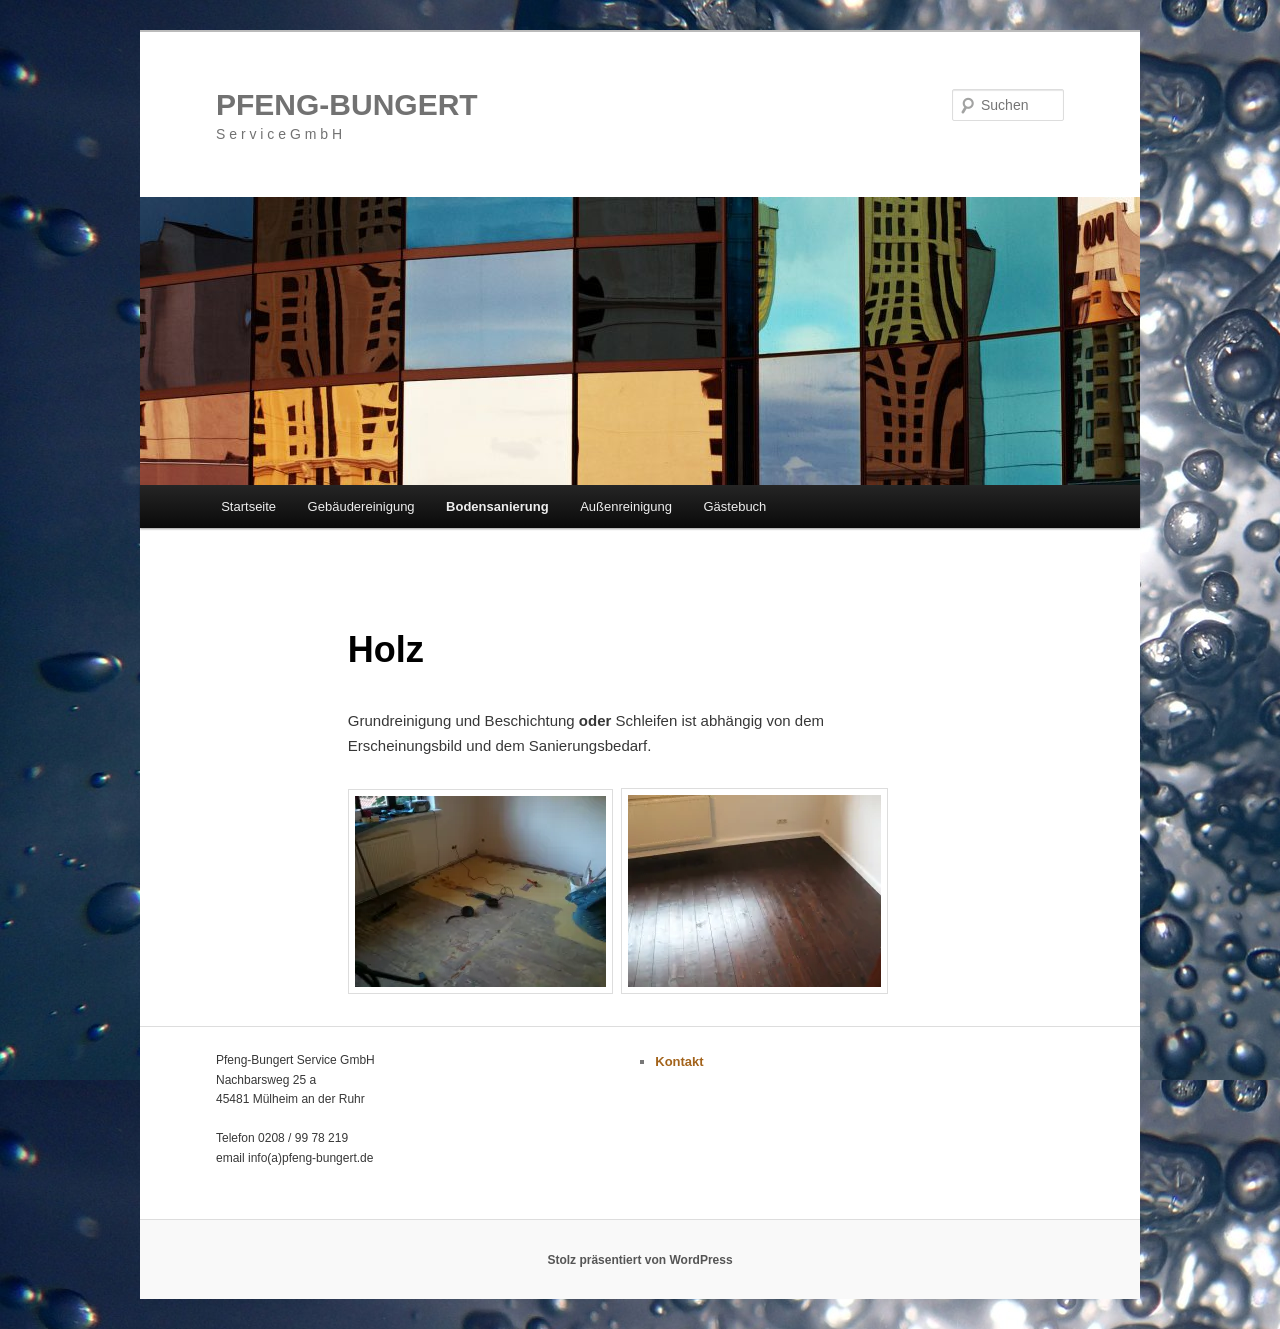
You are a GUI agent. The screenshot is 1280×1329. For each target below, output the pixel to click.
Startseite (248, 506)
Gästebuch (734, 506)
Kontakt (679, 1061)
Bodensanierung (497, 506)
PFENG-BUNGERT (347, 104)
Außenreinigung (626, 506)
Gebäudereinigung (361, 506)
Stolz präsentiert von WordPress (639, 1260)
